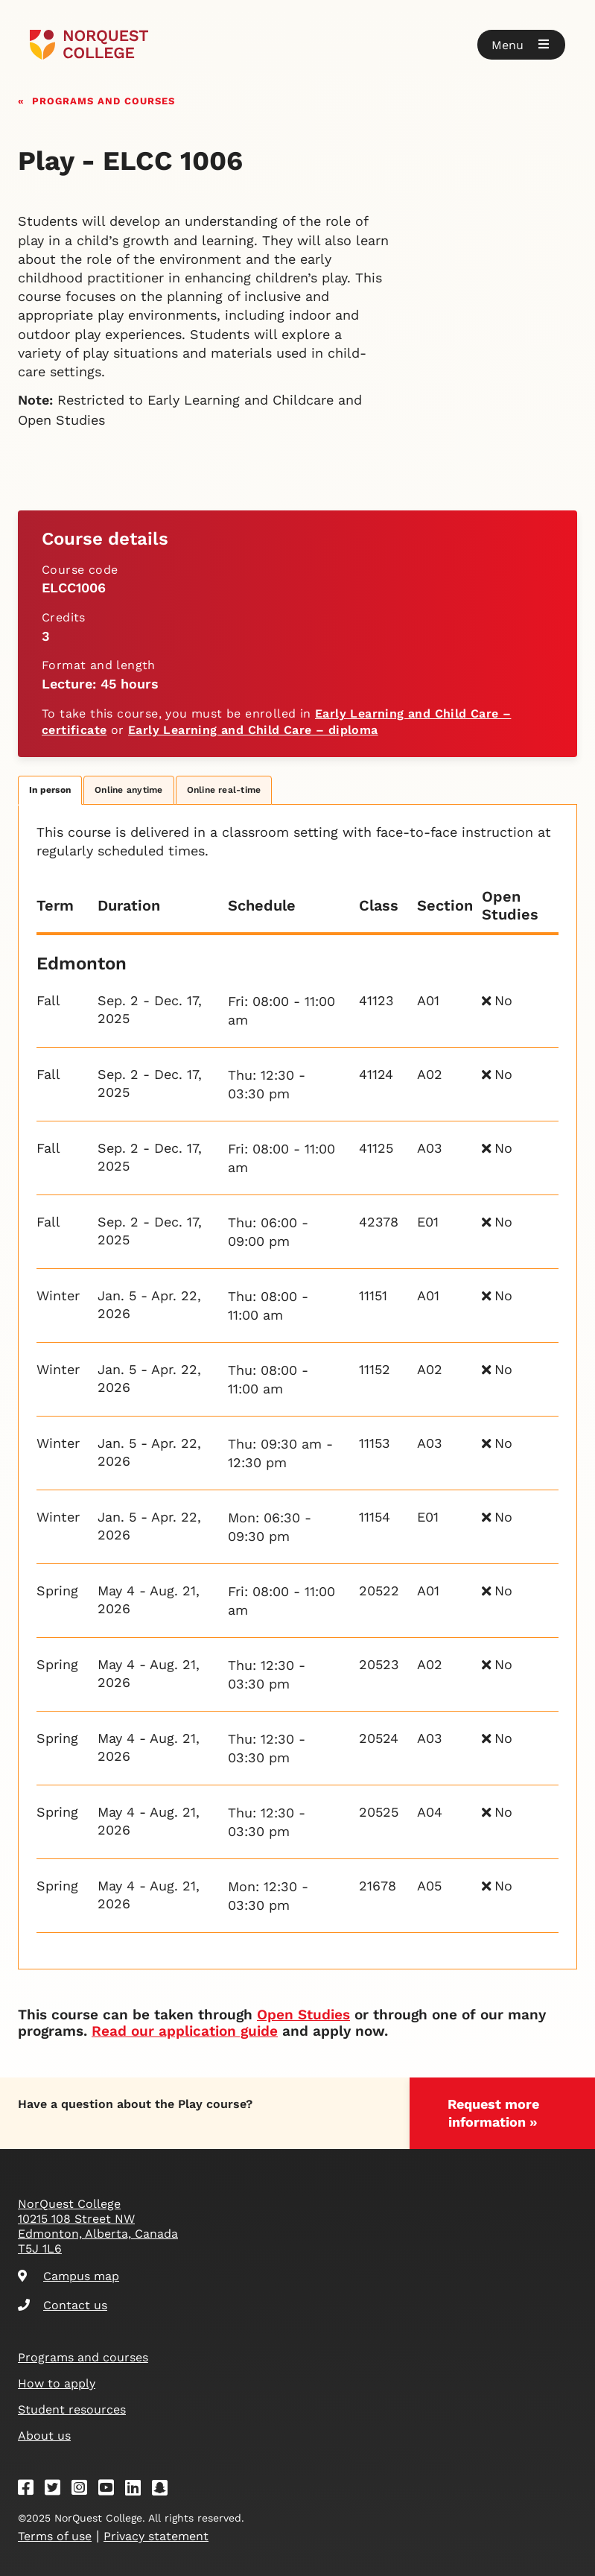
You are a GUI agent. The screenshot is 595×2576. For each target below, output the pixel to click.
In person (50, 790)
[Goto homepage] (89, 45)
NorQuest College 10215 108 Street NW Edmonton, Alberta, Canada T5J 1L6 (98, 2226)
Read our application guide (185, 2030)
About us (44, 2435)
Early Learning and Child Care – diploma (253, 730)
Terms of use (55, 2536)
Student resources (72, 2409)
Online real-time (224, 790)
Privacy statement (156, 2536)
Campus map (68, 2276)
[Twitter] (57, 2490)
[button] (521, 45)
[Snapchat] (164, 2490)
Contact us (62, 2305)
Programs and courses (103, 99)
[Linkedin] (137, 2490)
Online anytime (128, 790)
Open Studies (303, 2014)
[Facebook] (30, 2490)
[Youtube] (111, 2490)
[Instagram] (84, 2490)
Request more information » (493, 2113)
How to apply (56, 2383)
